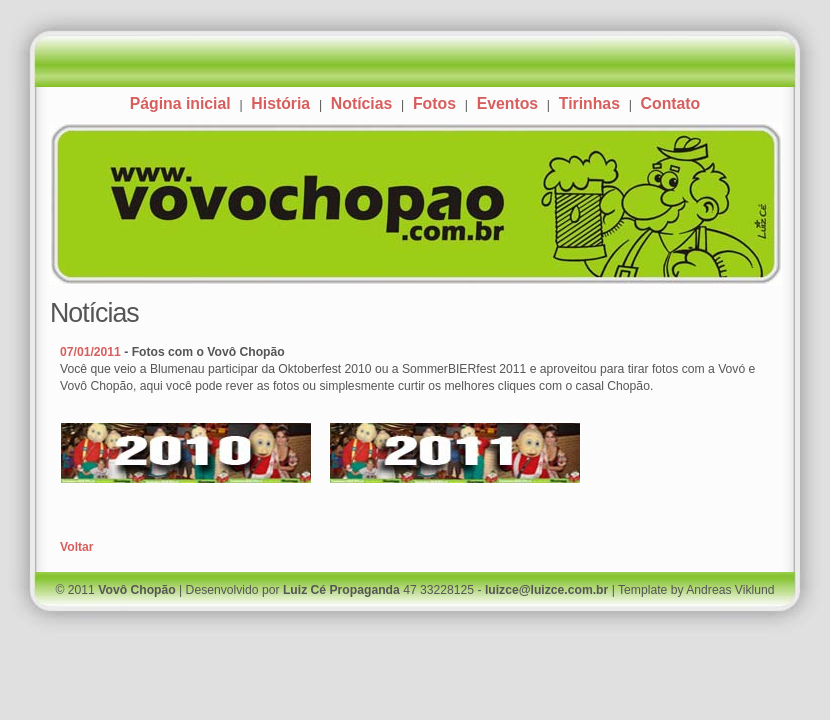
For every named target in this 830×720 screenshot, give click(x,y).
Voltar (77, 547)
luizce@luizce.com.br (546, 590)
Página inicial (180, 103)
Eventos (507, 103)
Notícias (361, 103)
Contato (671, 103)
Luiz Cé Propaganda (341, 590)
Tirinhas (589, 103)
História (280, 103)
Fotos (434, 103)
